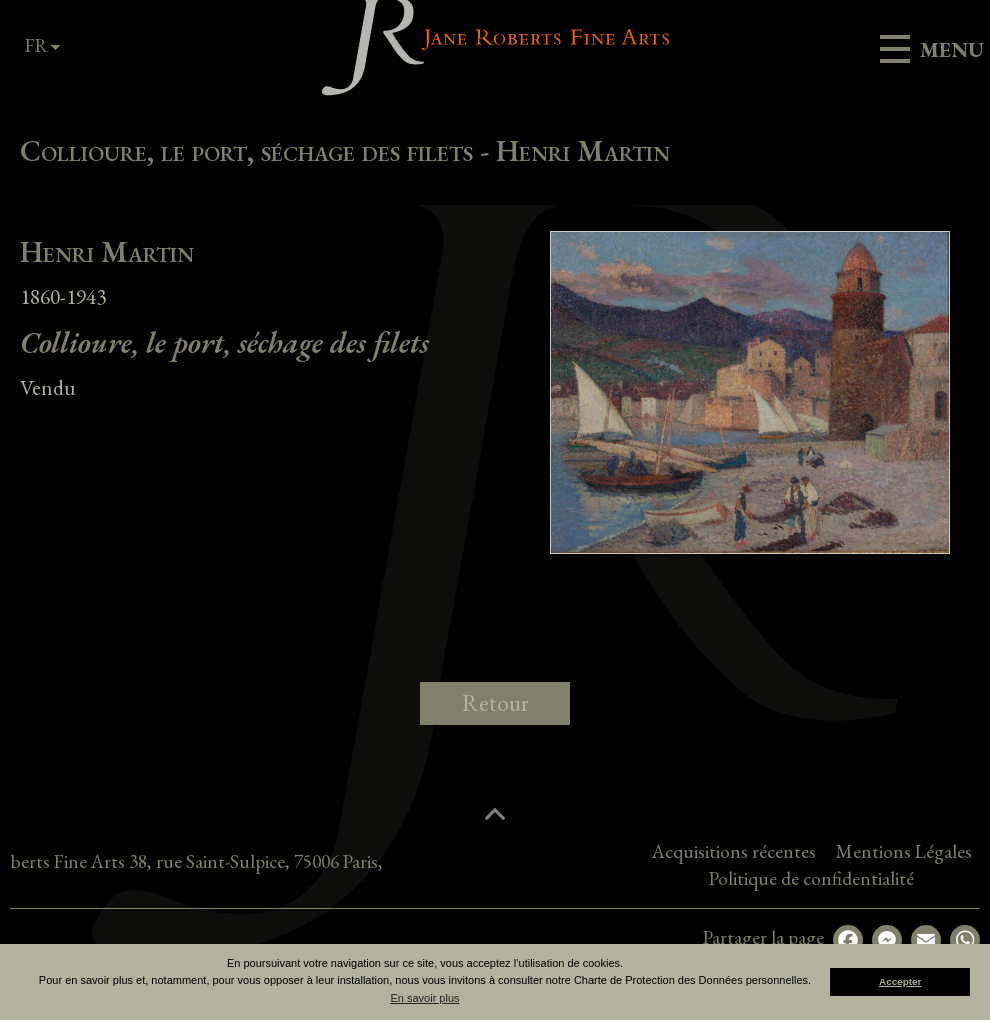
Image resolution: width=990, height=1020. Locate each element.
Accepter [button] (900, 981)
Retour (495, 703)
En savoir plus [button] (424, 998)
